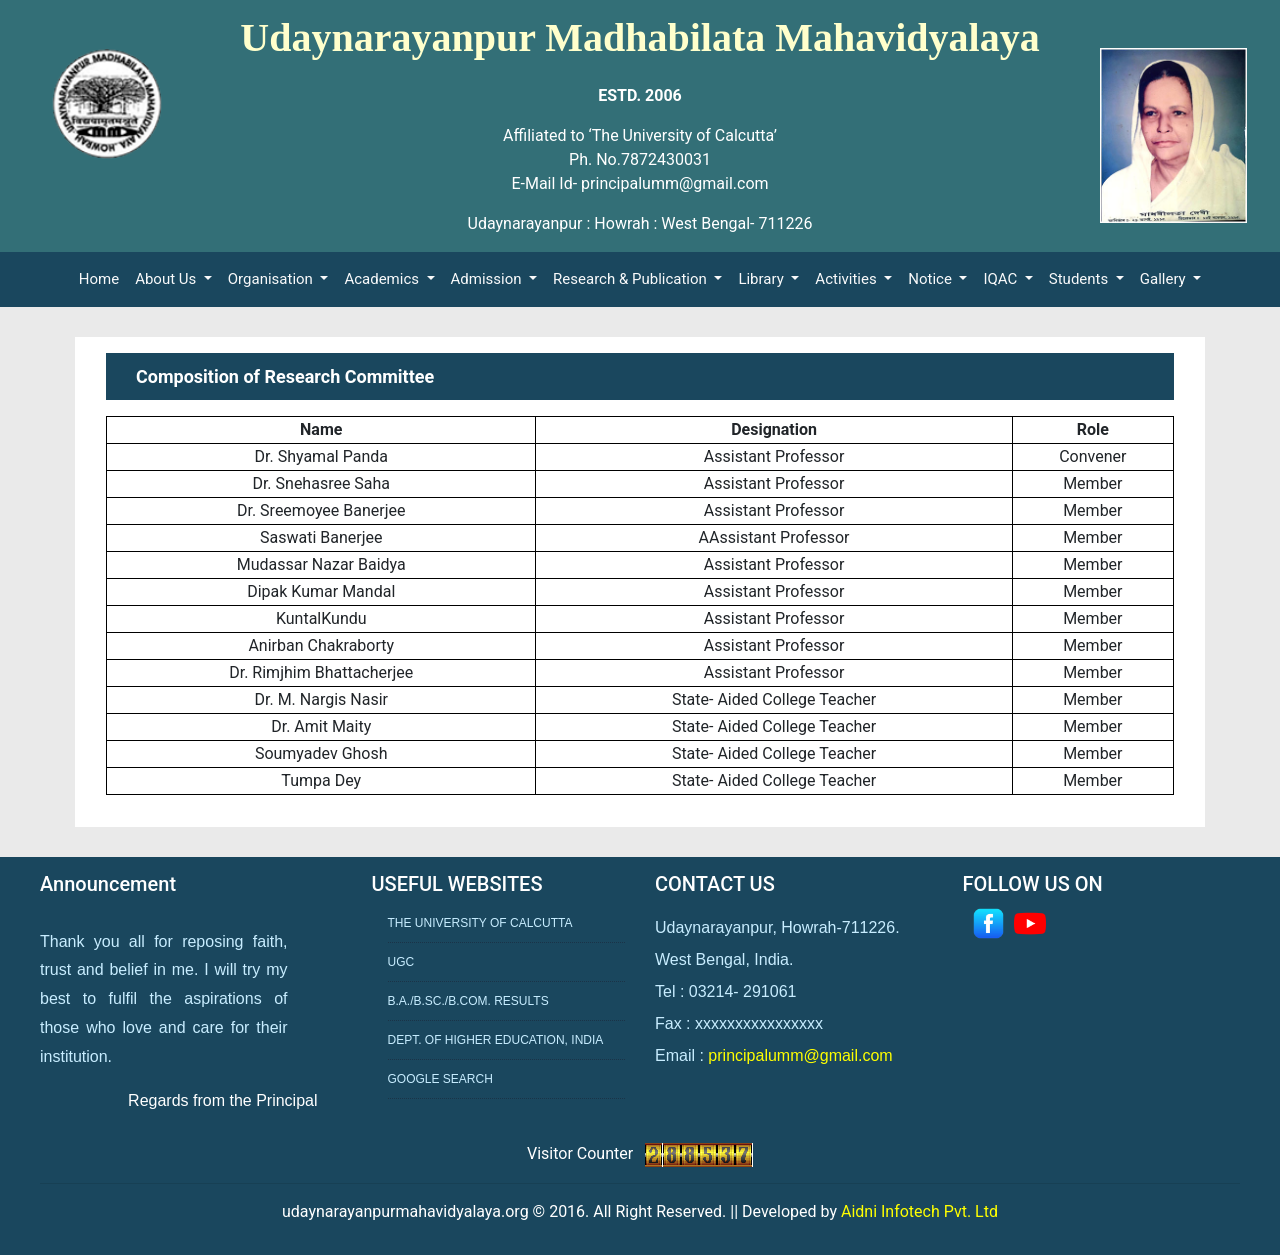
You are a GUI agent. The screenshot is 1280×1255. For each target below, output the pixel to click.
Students (1080, 279)
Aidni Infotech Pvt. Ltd (919, 1211)
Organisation (272, 279)
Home (103, 277)
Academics (383, 279)
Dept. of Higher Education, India (496, 1040)
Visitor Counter (582, 1153)
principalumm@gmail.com (800, 1055)
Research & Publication (631, 279)
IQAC (1002, 279)
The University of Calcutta (480, 923)
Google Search (440, 1079)
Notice (931, 279)
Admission (488, 279)
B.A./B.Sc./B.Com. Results (468, 1001)
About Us (167, 279)
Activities (847, 279)
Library (762, 279)
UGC (401, 962)
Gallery (1165, 279)
